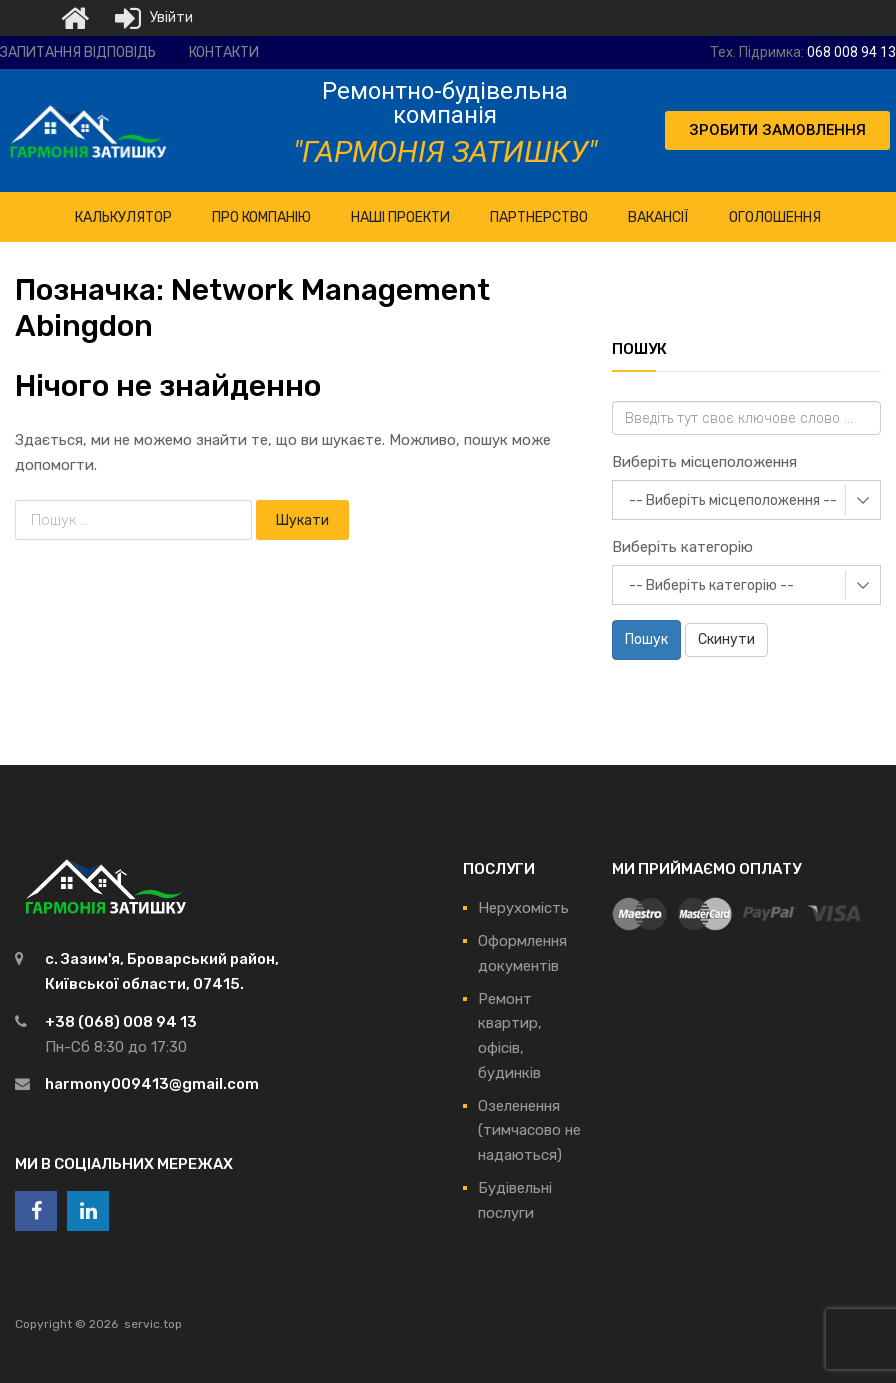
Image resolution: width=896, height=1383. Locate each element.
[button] (777, 130)
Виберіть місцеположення (704, 462)
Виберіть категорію (682, 547)
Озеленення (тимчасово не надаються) (529, 1131)
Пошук (646, 639)
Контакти (224, 52)
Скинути (726, 639)
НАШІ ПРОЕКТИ (400, 217)
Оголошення (775, 217)
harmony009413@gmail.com (152, 1084)
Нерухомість (523, 908)
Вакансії (658, 217)
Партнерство (539, 217)
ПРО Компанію (261, 217)
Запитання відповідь (78, 52)
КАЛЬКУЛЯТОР (123, 217)
